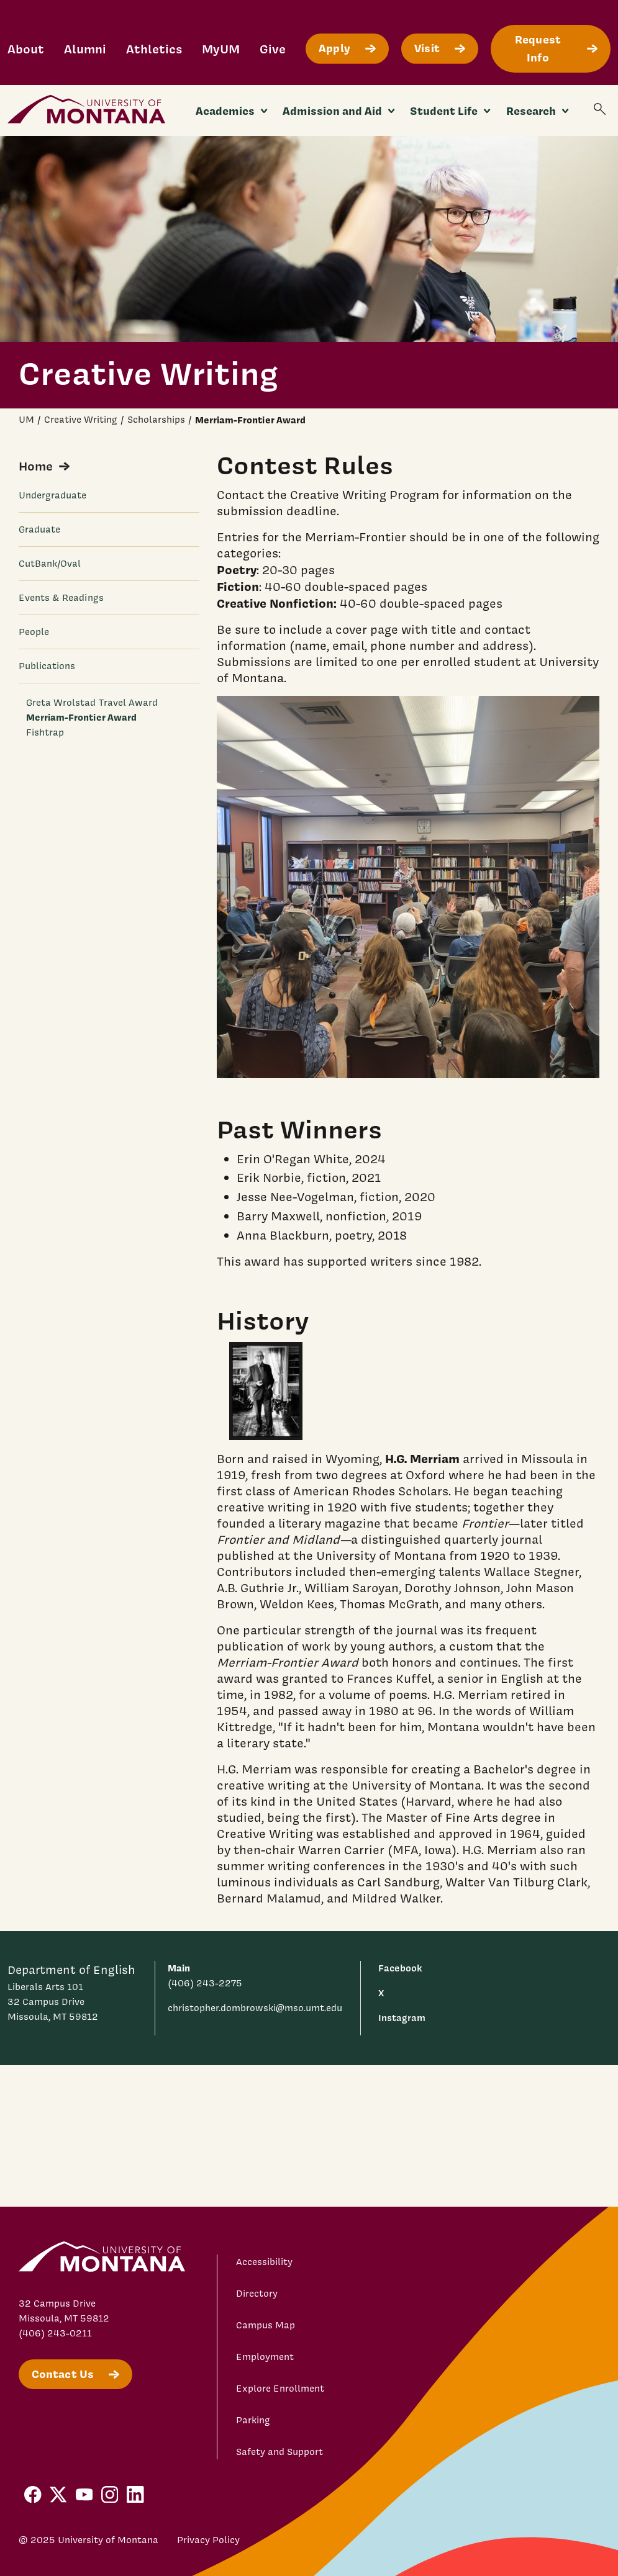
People (34, 632)
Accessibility (264, 2262)
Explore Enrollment (280, 2388)
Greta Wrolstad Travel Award (92, 702)
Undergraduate (53, 495)
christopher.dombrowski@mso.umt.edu (255, 2008)
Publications (47, 666)
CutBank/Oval (50, 563)
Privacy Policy (208, 2540)
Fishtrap (45, 732)
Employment (265, 2357)
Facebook (400, 1968)
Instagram (401, 2017)
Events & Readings (61, 598)
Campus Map (265, 2325)
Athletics (154, 48)
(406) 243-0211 (55, 2333)
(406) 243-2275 (205, 1983)
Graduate (40, 529)
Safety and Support (279, 2452)
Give (273, 48)
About (25, 48)
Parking (253, 2420)
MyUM (221, 48)
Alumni (85, 48)
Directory (257, 2293)
